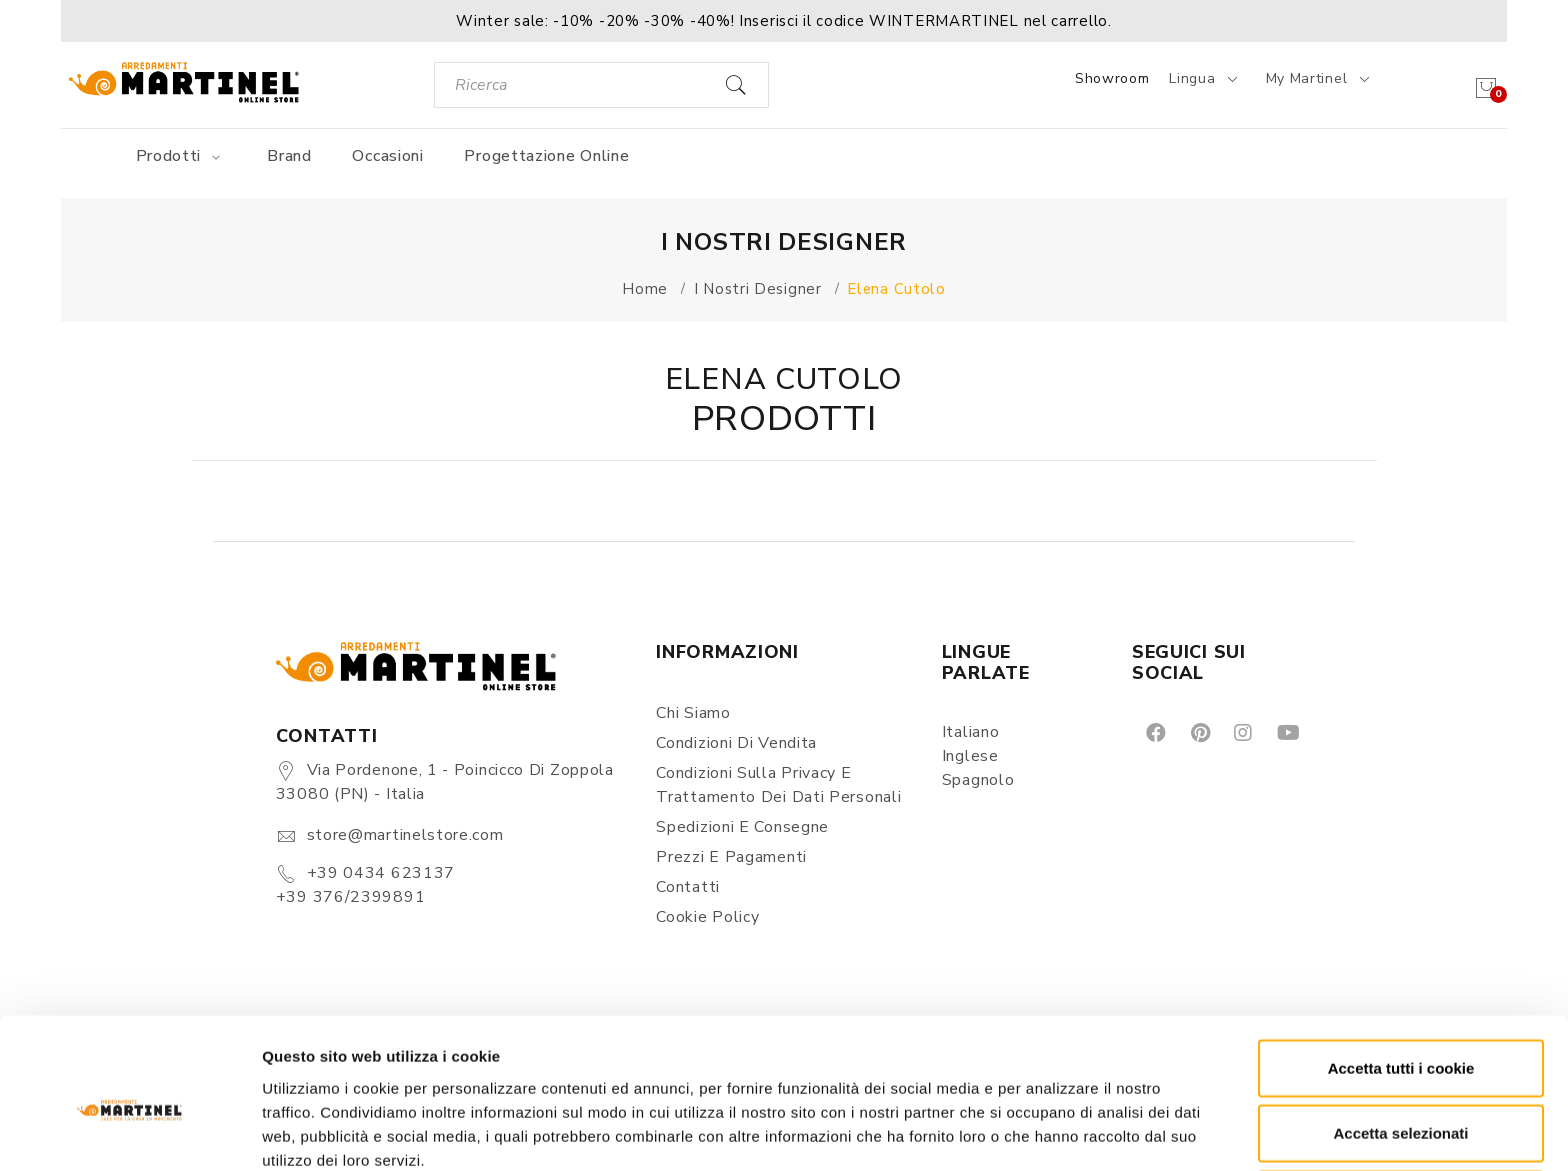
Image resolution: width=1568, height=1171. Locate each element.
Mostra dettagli (1052, 1131)
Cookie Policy (707, 917)
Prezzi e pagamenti (731, 857)
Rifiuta (1401, 1105)
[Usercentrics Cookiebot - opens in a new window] (129, 1132)
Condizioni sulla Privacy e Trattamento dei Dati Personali (778, 785)
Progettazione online (546, 156)
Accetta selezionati (1400, 1040)
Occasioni (387, 156)
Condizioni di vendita (736, 743)
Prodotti (181, 156)
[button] (784, 21)
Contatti (688, 887)
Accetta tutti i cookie (1401, 974)
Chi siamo (693, 713)
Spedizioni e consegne (742, 827)
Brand (289, 156)
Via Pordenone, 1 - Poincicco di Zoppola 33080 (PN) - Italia (445, 782)
